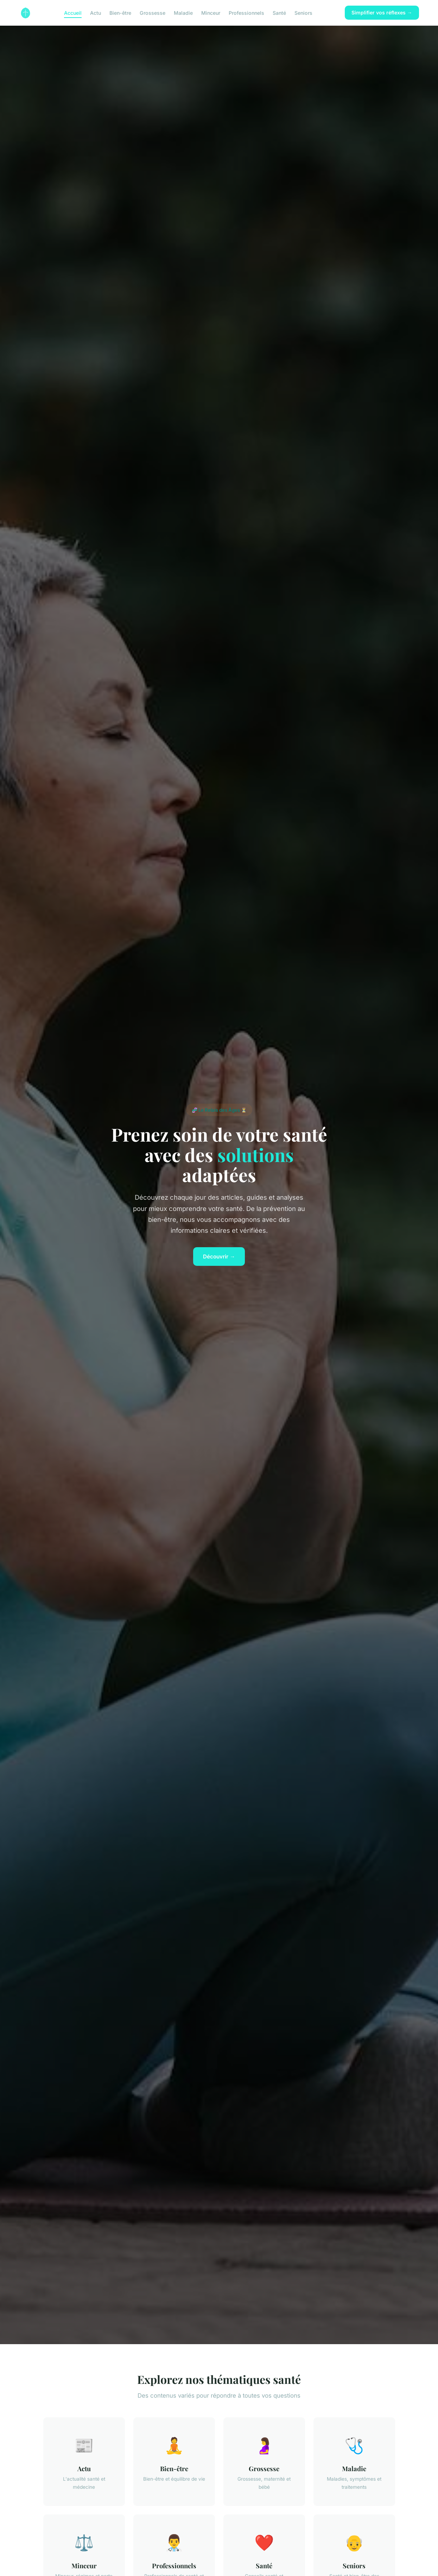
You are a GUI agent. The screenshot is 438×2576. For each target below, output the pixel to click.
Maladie (183, 12)
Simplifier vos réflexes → (381, 12)
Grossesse (152, 12)
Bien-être (120, 12)
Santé (279, 12)
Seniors (303, 12)
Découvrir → (219, 1256)
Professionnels (246, 12)
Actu (95, 12)
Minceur (210, 12)
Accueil (73, 12)
